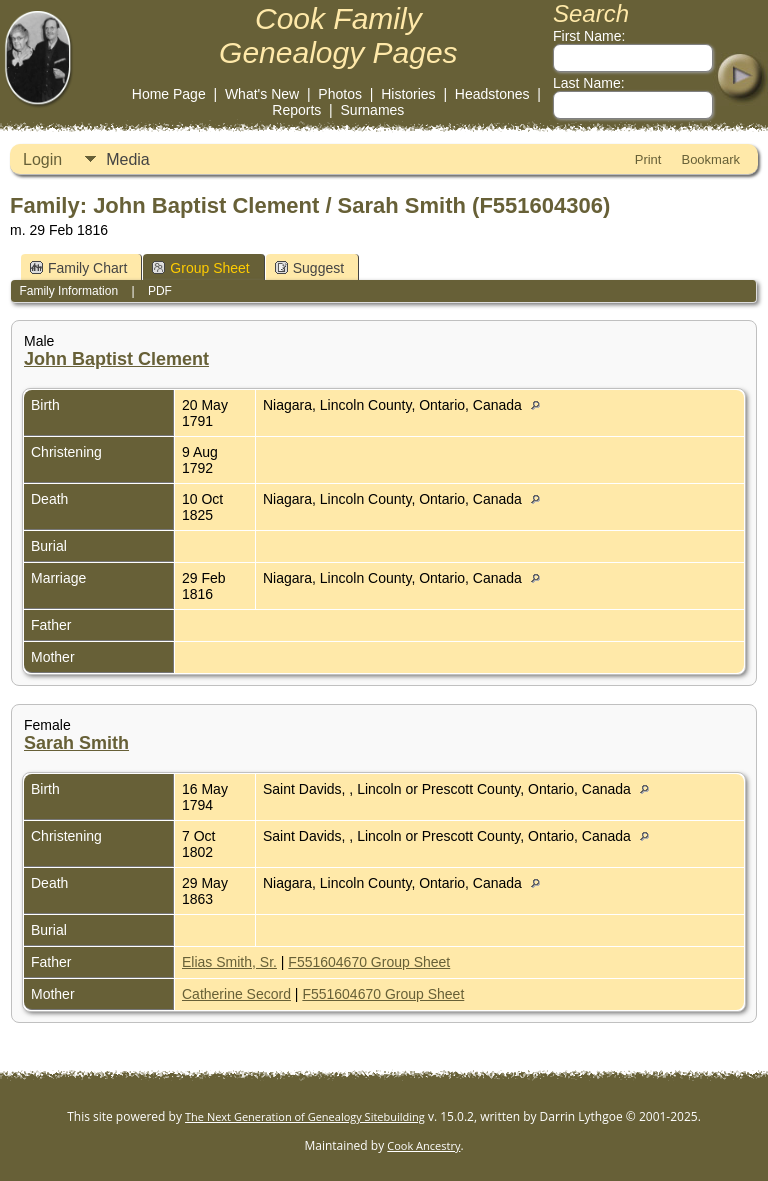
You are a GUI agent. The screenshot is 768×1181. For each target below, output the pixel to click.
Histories (408, 94)
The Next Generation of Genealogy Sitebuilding (305, 1116)
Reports (296, 110)
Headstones (492, 94)
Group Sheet (200, 268)
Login (42, 159)
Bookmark (710, 159)
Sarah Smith (76, 743)
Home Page (169, 94)
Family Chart (78, 268)
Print (648, 159)
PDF (160, 291)
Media (128, 159)
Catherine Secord (236, 994)
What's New (262, 94)
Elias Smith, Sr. (229, 962)
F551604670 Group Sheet (369, 962)
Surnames (373, 110)
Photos (340, 94)
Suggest (309, 268)
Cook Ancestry (423, 1145)
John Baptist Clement (116, 359)
